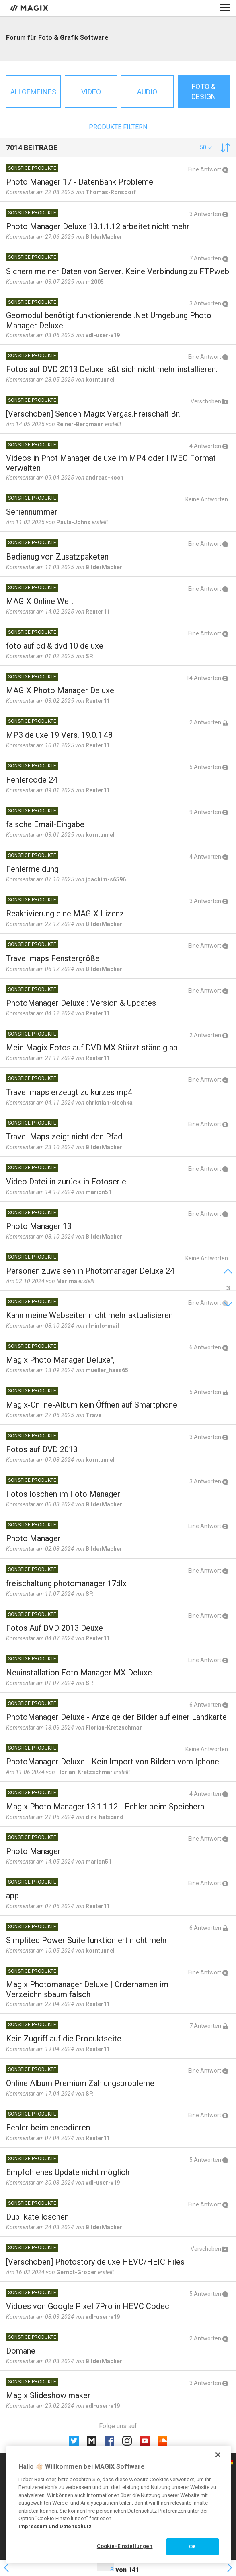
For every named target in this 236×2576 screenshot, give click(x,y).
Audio (147, 91)
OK (192, 2546)
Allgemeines (33, 91)
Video (91, 91)
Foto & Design (203, 91)
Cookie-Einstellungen (125, 2546)
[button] (206, 147)
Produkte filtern (118, 127)
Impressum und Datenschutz (55, 2526)
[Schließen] (218, 2455)
